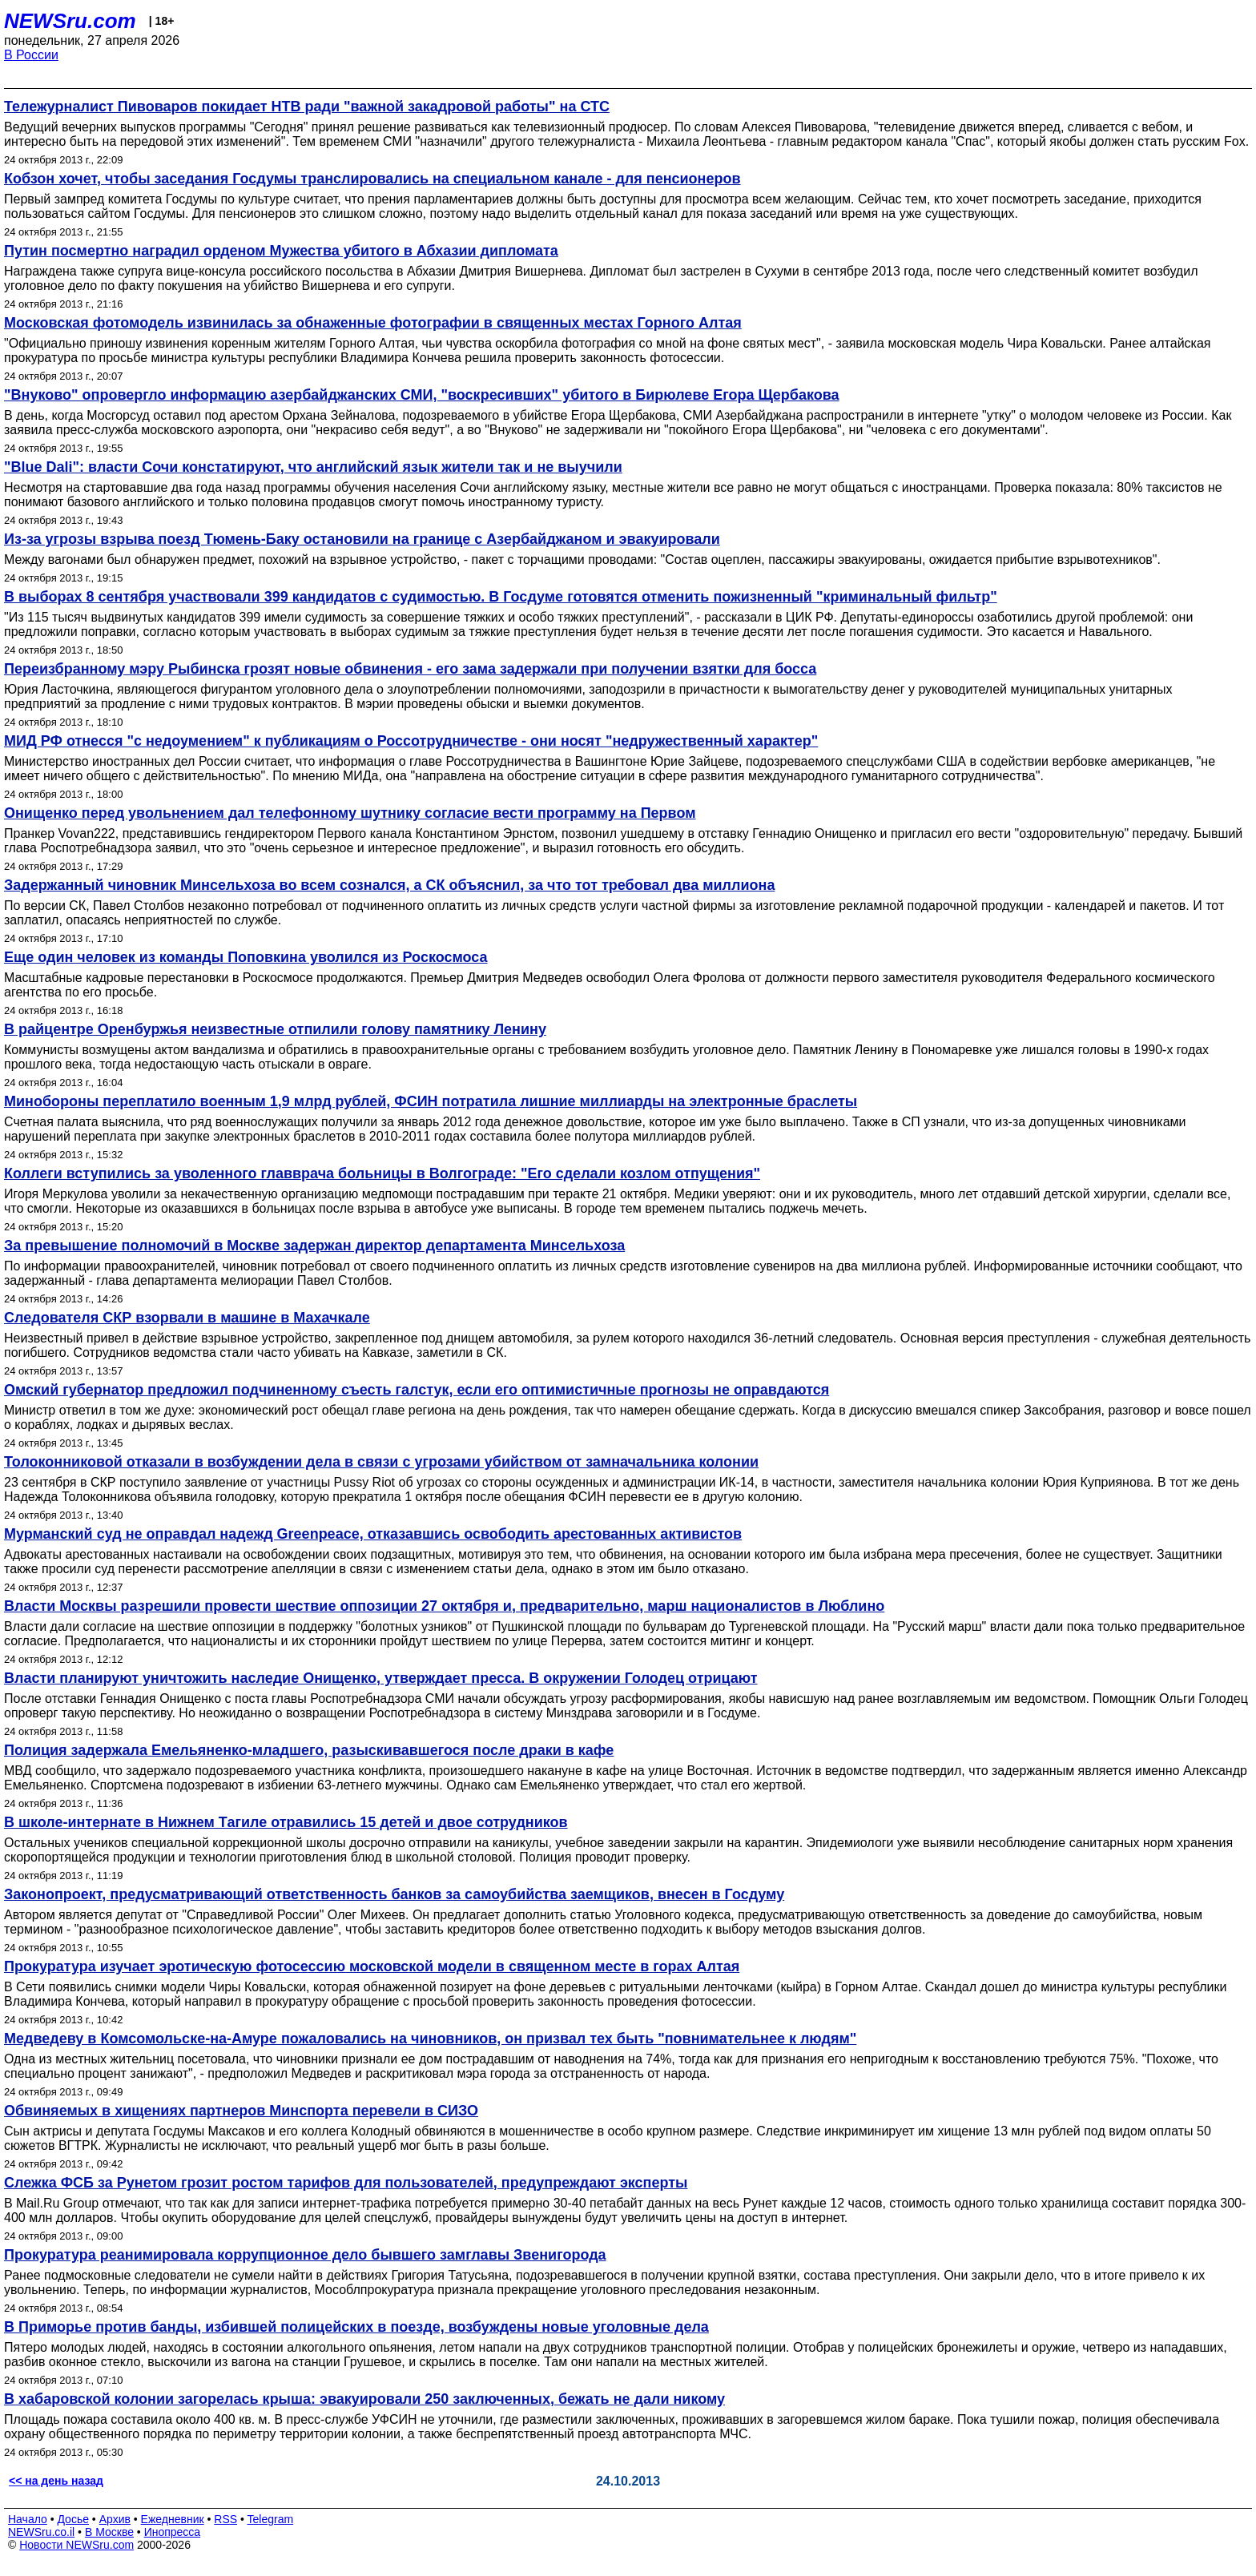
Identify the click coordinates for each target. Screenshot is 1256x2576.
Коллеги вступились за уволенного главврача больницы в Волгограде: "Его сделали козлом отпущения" (382, 1173)
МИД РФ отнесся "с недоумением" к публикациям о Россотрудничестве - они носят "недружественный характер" (411, 741)
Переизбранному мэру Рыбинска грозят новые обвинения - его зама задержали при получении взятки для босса (410, 669)
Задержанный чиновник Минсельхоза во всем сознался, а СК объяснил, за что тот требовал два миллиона (389, 885)
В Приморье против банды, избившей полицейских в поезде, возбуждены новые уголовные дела (356, 2327)
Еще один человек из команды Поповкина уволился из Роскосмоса (246, 957)
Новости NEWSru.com (76, 2544)
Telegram (271, 2519)
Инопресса (172, 2532)
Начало (27, 2519)
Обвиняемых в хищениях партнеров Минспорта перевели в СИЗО (241, 2111)
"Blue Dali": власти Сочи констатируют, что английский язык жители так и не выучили (313, 467)
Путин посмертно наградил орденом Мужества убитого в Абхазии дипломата (281, 251)
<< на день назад (56, 2480)
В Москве (109, 2532)
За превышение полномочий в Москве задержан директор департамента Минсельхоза (314, 1246)
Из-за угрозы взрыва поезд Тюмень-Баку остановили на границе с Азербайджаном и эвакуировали (362, 539)
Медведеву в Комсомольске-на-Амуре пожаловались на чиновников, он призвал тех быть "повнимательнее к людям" (430, 2039)
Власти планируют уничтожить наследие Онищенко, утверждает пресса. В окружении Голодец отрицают (381, 1678)
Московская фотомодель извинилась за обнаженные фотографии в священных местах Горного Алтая (373, 323)
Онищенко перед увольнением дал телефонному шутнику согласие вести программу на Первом (349, 813)
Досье (73, 2519)
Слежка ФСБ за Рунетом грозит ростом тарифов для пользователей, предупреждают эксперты (345, 2183)
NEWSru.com (70, 21)
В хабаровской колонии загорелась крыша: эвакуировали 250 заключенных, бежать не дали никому (364, 2399)
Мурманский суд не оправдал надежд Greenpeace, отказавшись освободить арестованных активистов (373, 1534)
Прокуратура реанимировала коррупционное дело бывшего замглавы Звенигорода (305, 2255)
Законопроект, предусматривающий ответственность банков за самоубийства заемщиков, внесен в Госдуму (394, 1894)
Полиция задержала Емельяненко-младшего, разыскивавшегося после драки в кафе (309, 1750)
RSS (225, 2519)
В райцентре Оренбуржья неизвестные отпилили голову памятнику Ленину (275, 1029)
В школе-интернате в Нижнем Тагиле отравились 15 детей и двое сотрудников (286, 1822)
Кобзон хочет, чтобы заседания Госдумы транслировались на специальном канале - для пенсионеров (372, 179)
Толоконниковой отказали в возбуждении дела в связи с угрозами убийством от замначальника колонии (381, 1462)
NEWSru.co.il (41, 2532)
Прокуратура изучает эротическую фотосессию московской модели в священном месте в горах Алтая (371, 1966)
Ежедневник (172, 2519)
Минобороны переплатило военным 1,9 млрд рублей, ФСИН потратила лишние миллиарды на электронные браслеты (430, 1101)
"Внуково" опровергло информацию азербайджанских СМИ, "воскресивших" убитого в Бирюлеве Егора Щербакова (421, 395)
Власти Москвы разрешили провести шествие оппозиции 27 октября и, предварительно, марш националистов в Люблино (444, 1606)
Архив (115, 2519)
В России (31, 55)
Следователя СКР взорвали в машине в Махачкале (187, 1318)
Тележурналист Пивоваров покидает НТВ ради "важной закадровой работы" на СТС (307, 107)
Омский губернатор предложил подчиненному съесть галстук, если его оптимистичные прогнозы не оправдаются (416, 1390)
